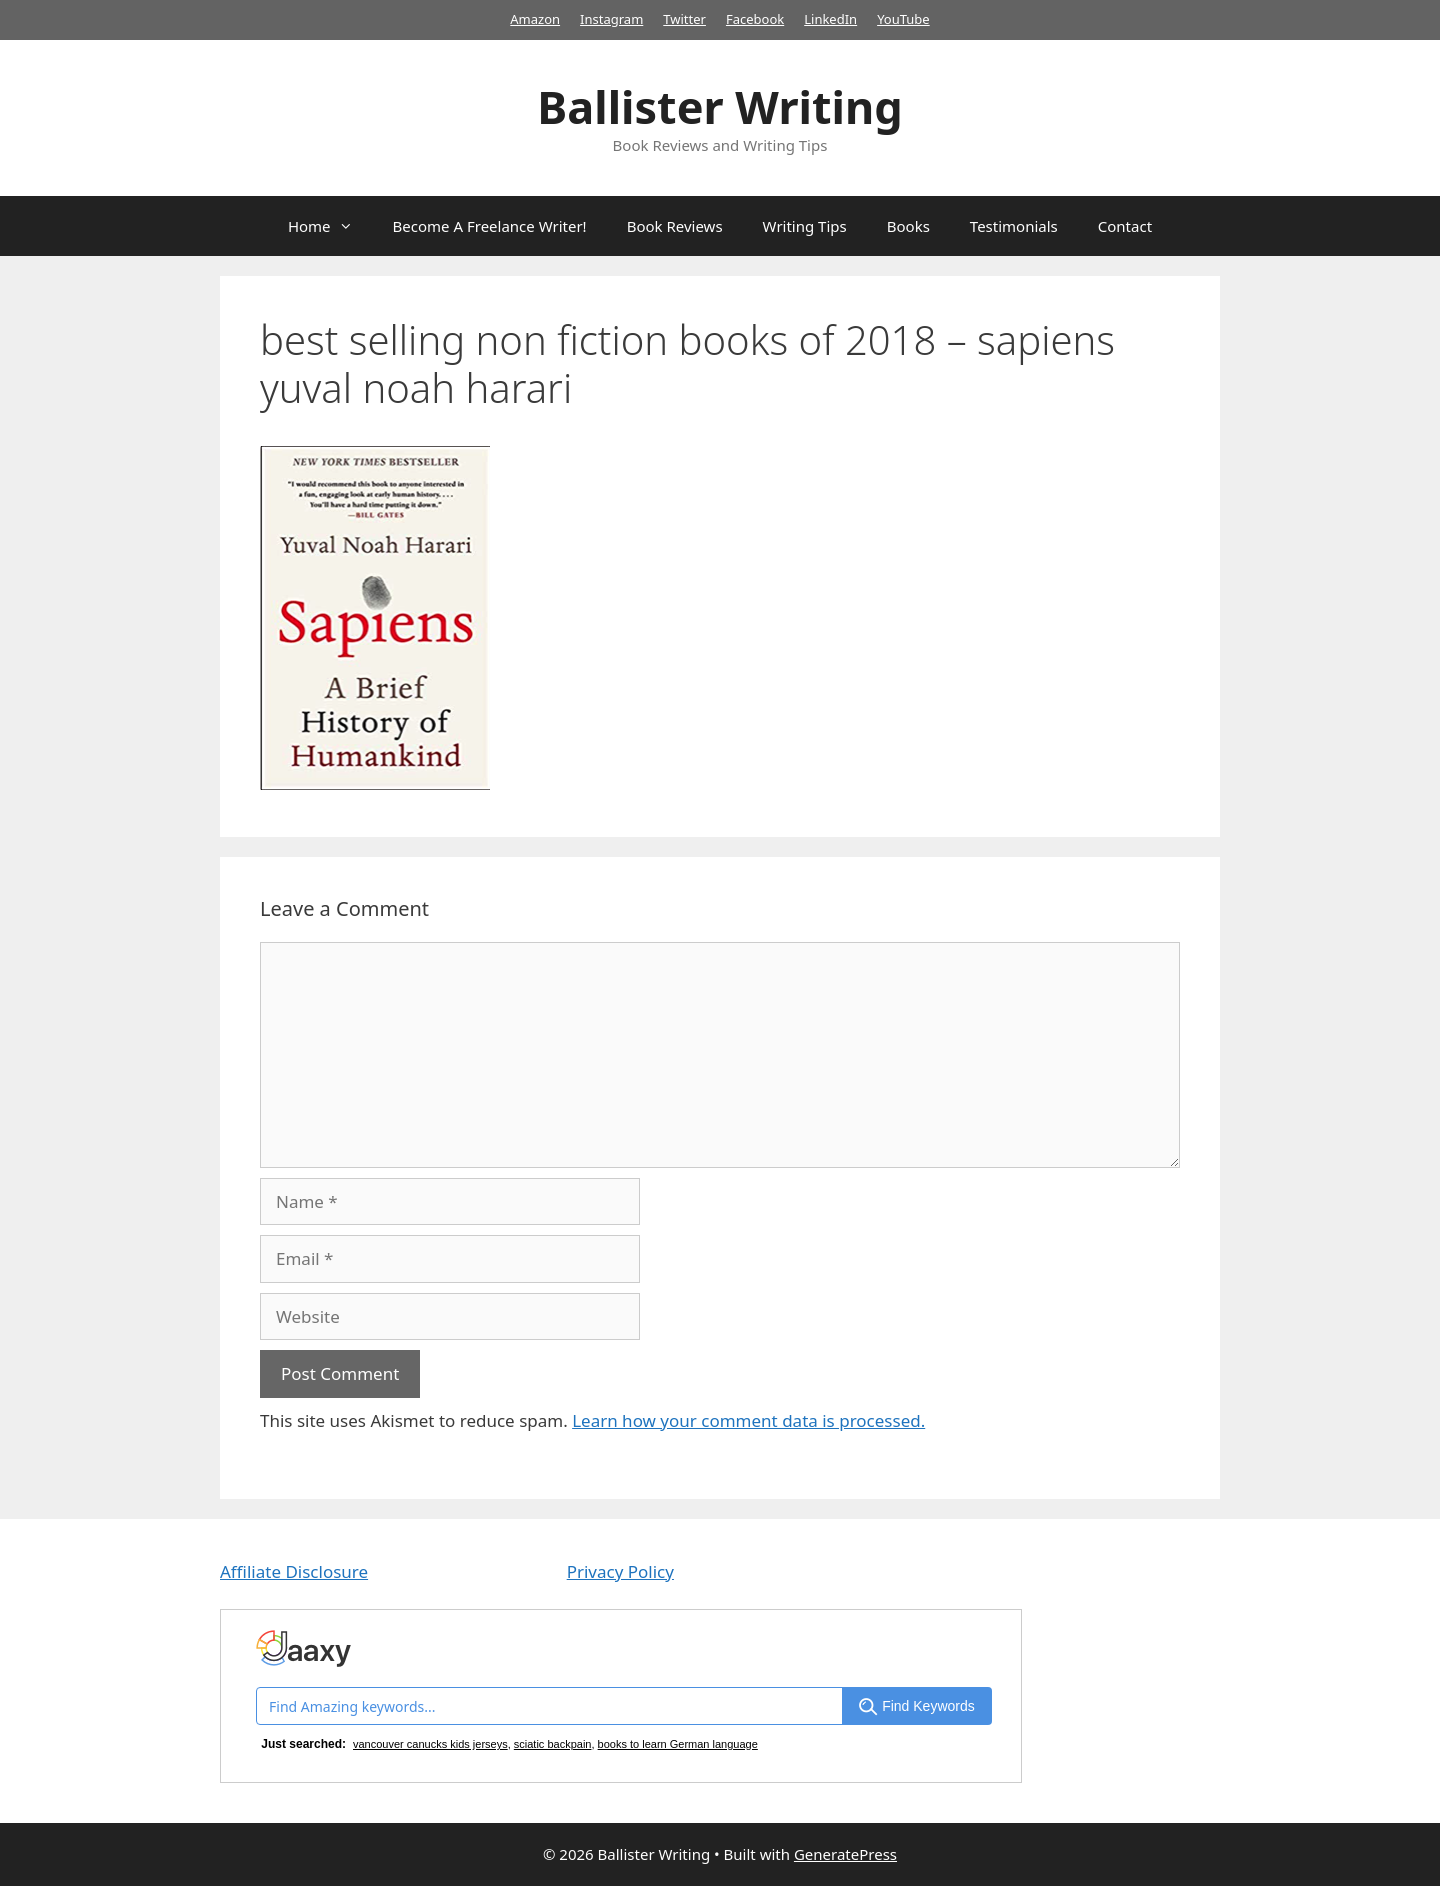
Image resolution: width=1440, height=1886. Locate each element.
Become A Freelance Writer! (490, 226)
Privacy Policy (620, 1571)
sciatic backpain (553, 1744)
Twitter (684, 19)
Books (908, 226)
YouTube (903, 19)
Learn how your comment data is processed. (748, 1420)
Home (330, 226)
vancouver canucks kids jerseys (430, 1744)
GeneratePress (845, 1854)
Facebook (755, 19)
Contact (1125, 226)
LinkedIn (830, 19)
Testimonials (1014, 226)
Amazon (535, 19)
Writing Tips (805, 226)
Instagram (611, 19)
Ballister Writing (719, 106)
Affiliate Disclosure (294, 1571)
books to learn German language (678, 1744)
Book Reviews (675, 226)
